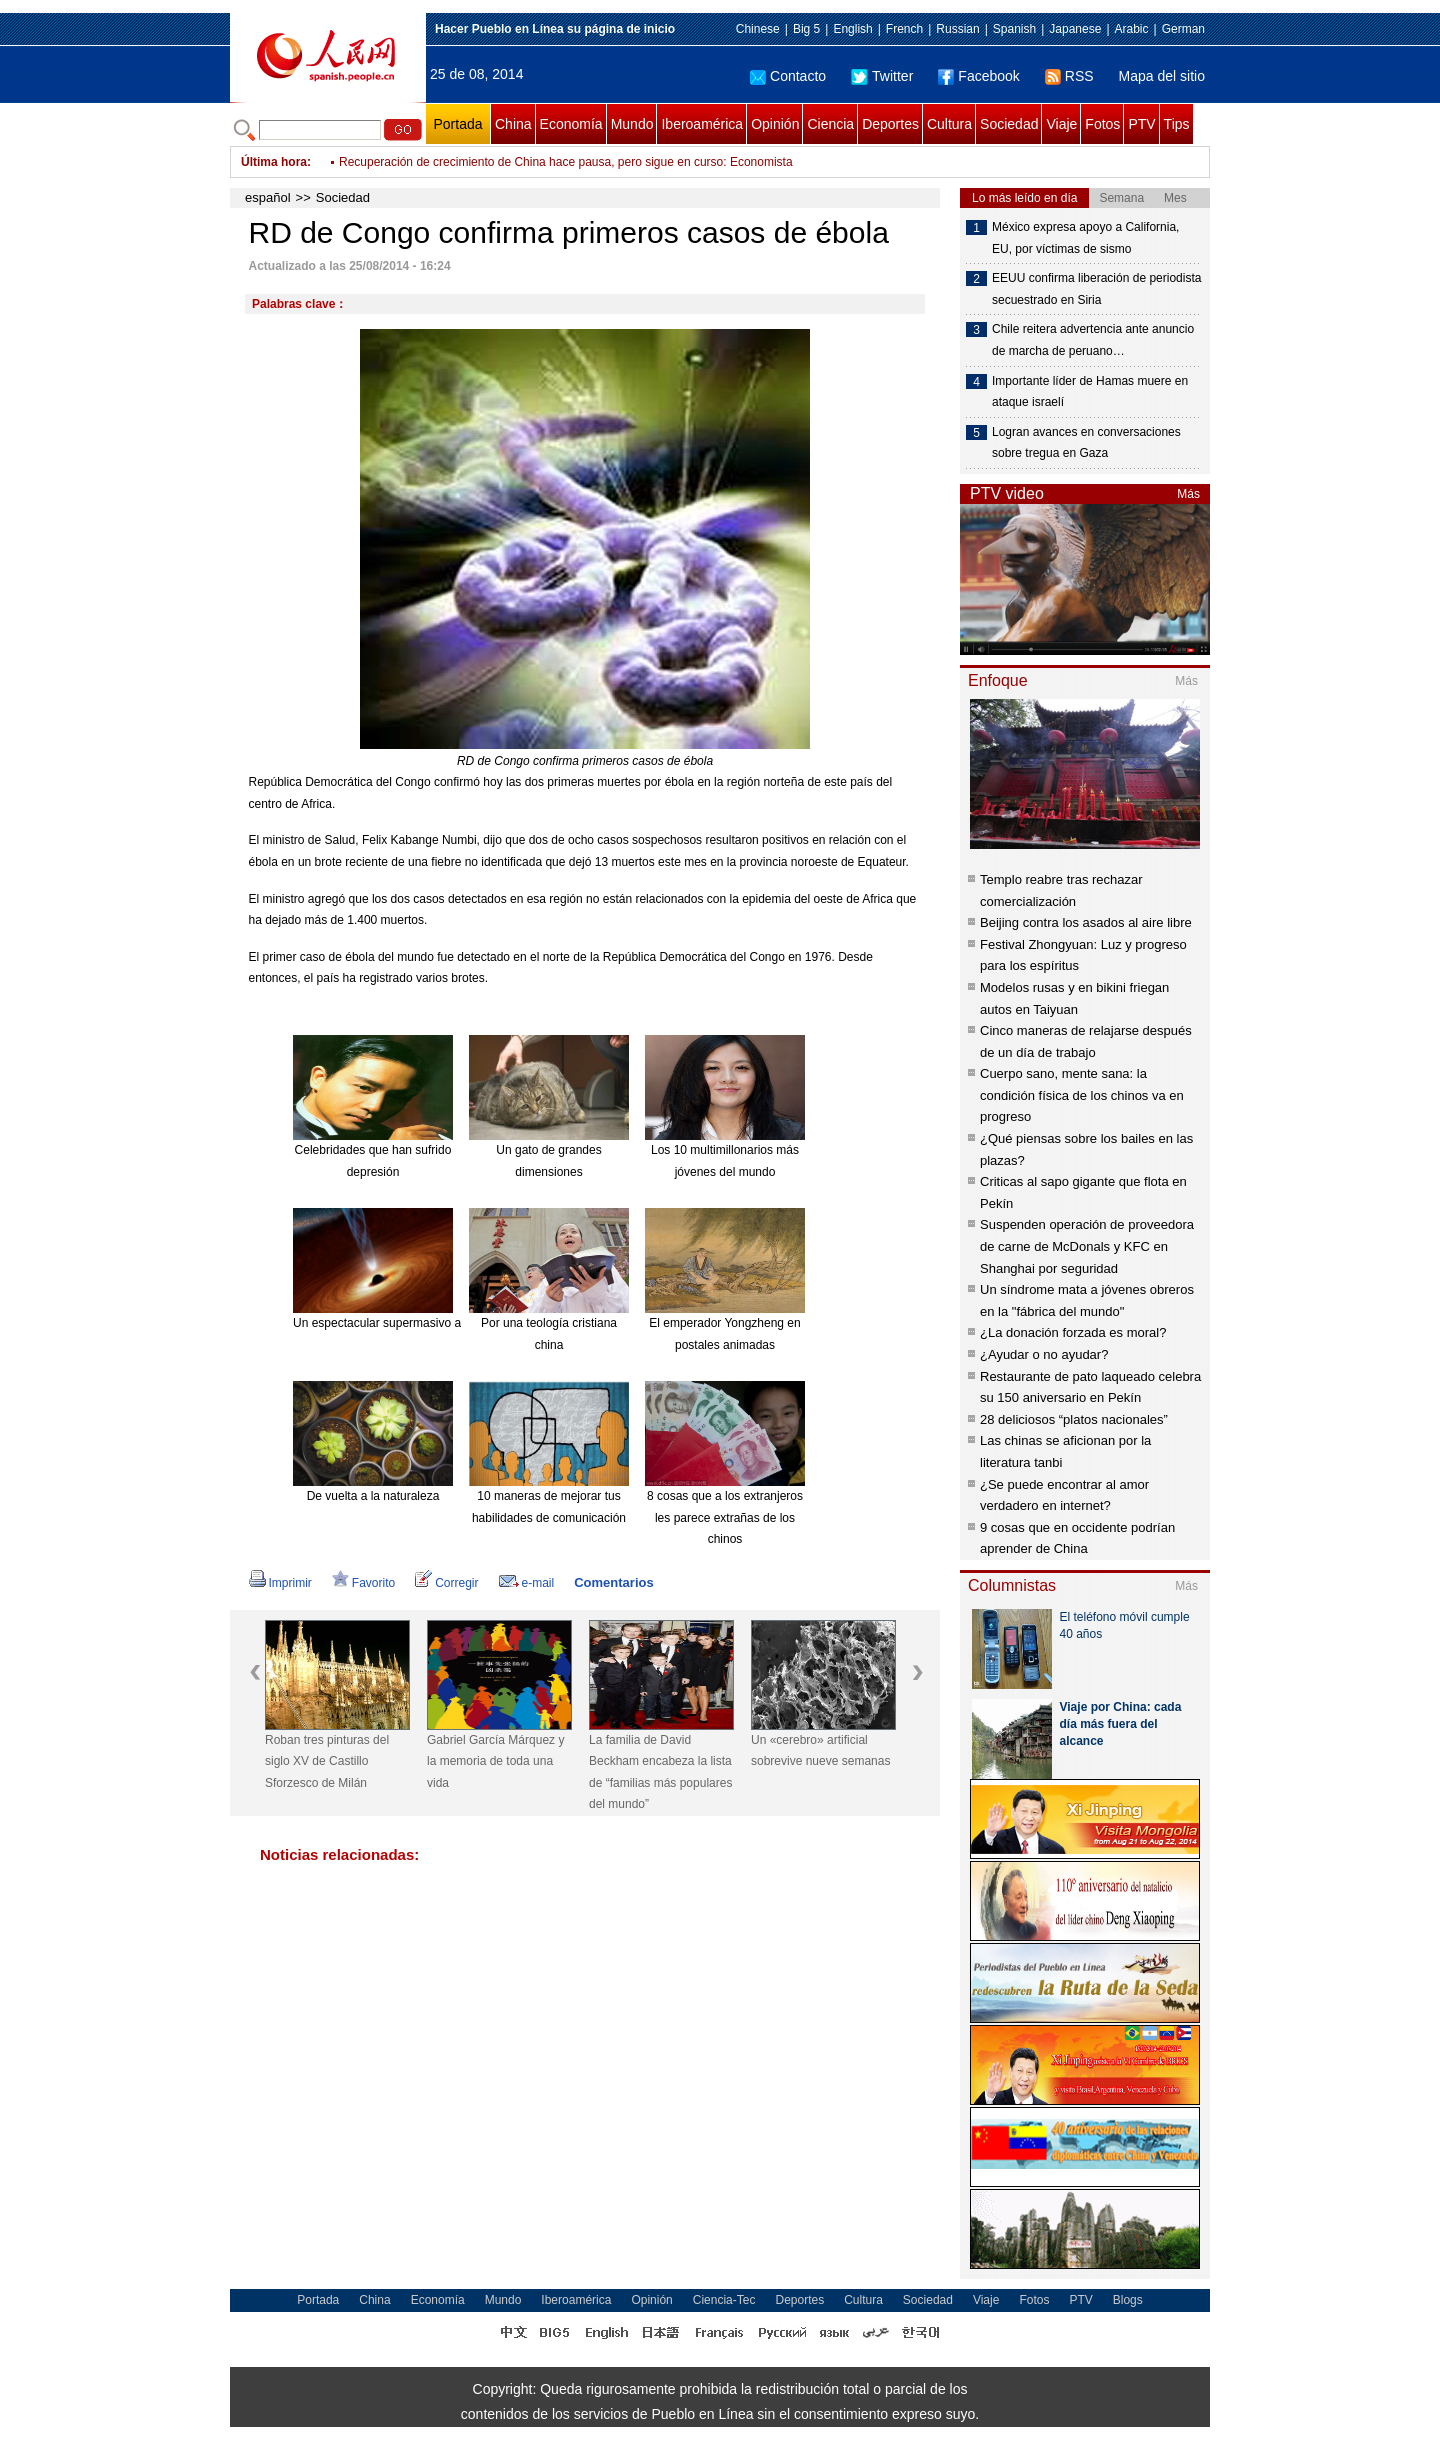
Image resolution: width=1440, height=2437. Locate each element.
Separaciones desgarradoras (416, 154)
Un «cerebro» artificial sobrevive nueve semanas (820, 1751)
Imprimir (280, 1583)
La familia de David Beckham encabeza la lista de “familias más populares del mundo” (660, 1772)
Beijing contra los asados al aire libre (1086, 922)
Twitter (882, 76)
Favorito (363, 1583)
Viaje (1061, 124)
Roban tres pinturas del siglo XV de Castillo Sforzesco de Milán (327, 1761)
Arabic (1132, 29)
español (268, 197)
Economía (571, 124)
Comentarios (613, 1582)
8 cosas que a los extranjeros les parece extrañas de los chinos (725, 1517)
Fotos (1102, 124)
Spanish (1014, 29)
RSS (1069, 76)
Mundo (632, 124)
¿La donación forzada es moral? (1073, 1332)
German (1183, 29)
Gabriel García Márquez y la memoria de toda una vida (495, 1761)
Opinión (775, 124)
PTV (1141, 124)
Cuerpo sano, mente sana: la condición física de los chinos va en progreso (1082, 1095)
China (513, 124)
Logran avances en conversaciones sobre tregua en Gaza (1086, 443)
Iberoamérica (702, 124)
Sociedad (1009, 124)
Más (1188, 494)
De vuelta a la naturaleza (373, 1496)
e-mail (527, 1583)
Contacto (788, 76)
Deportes (890, 124)
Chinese (758, 29)
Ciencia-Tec (724, 2300)
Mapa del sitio (1162, 76)
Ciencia (830, 124)
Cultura (949, 124)
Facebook (978, 76)
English (852, 29)
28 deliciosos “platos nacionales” (1074, 1419)
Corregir (446, 1583)
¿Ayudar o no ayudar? (1044, 1354)
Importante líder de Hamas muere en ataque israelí (1090, 392)
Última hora (274, 162)
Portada (457, 124)
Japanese (1075, 29)
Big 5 (806, 29)
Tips (1177, 124)
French (904, 29)
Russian (957, 29)
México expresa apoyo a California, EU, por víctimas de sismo (1085, 238)
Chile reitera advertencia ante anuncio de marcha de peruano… (1093, 340)
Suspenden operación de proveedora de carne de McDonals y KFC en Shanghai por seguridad (1087, 1246)
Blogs (1128, 2300)
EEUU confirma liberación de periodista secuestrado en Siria (1096, 289)
